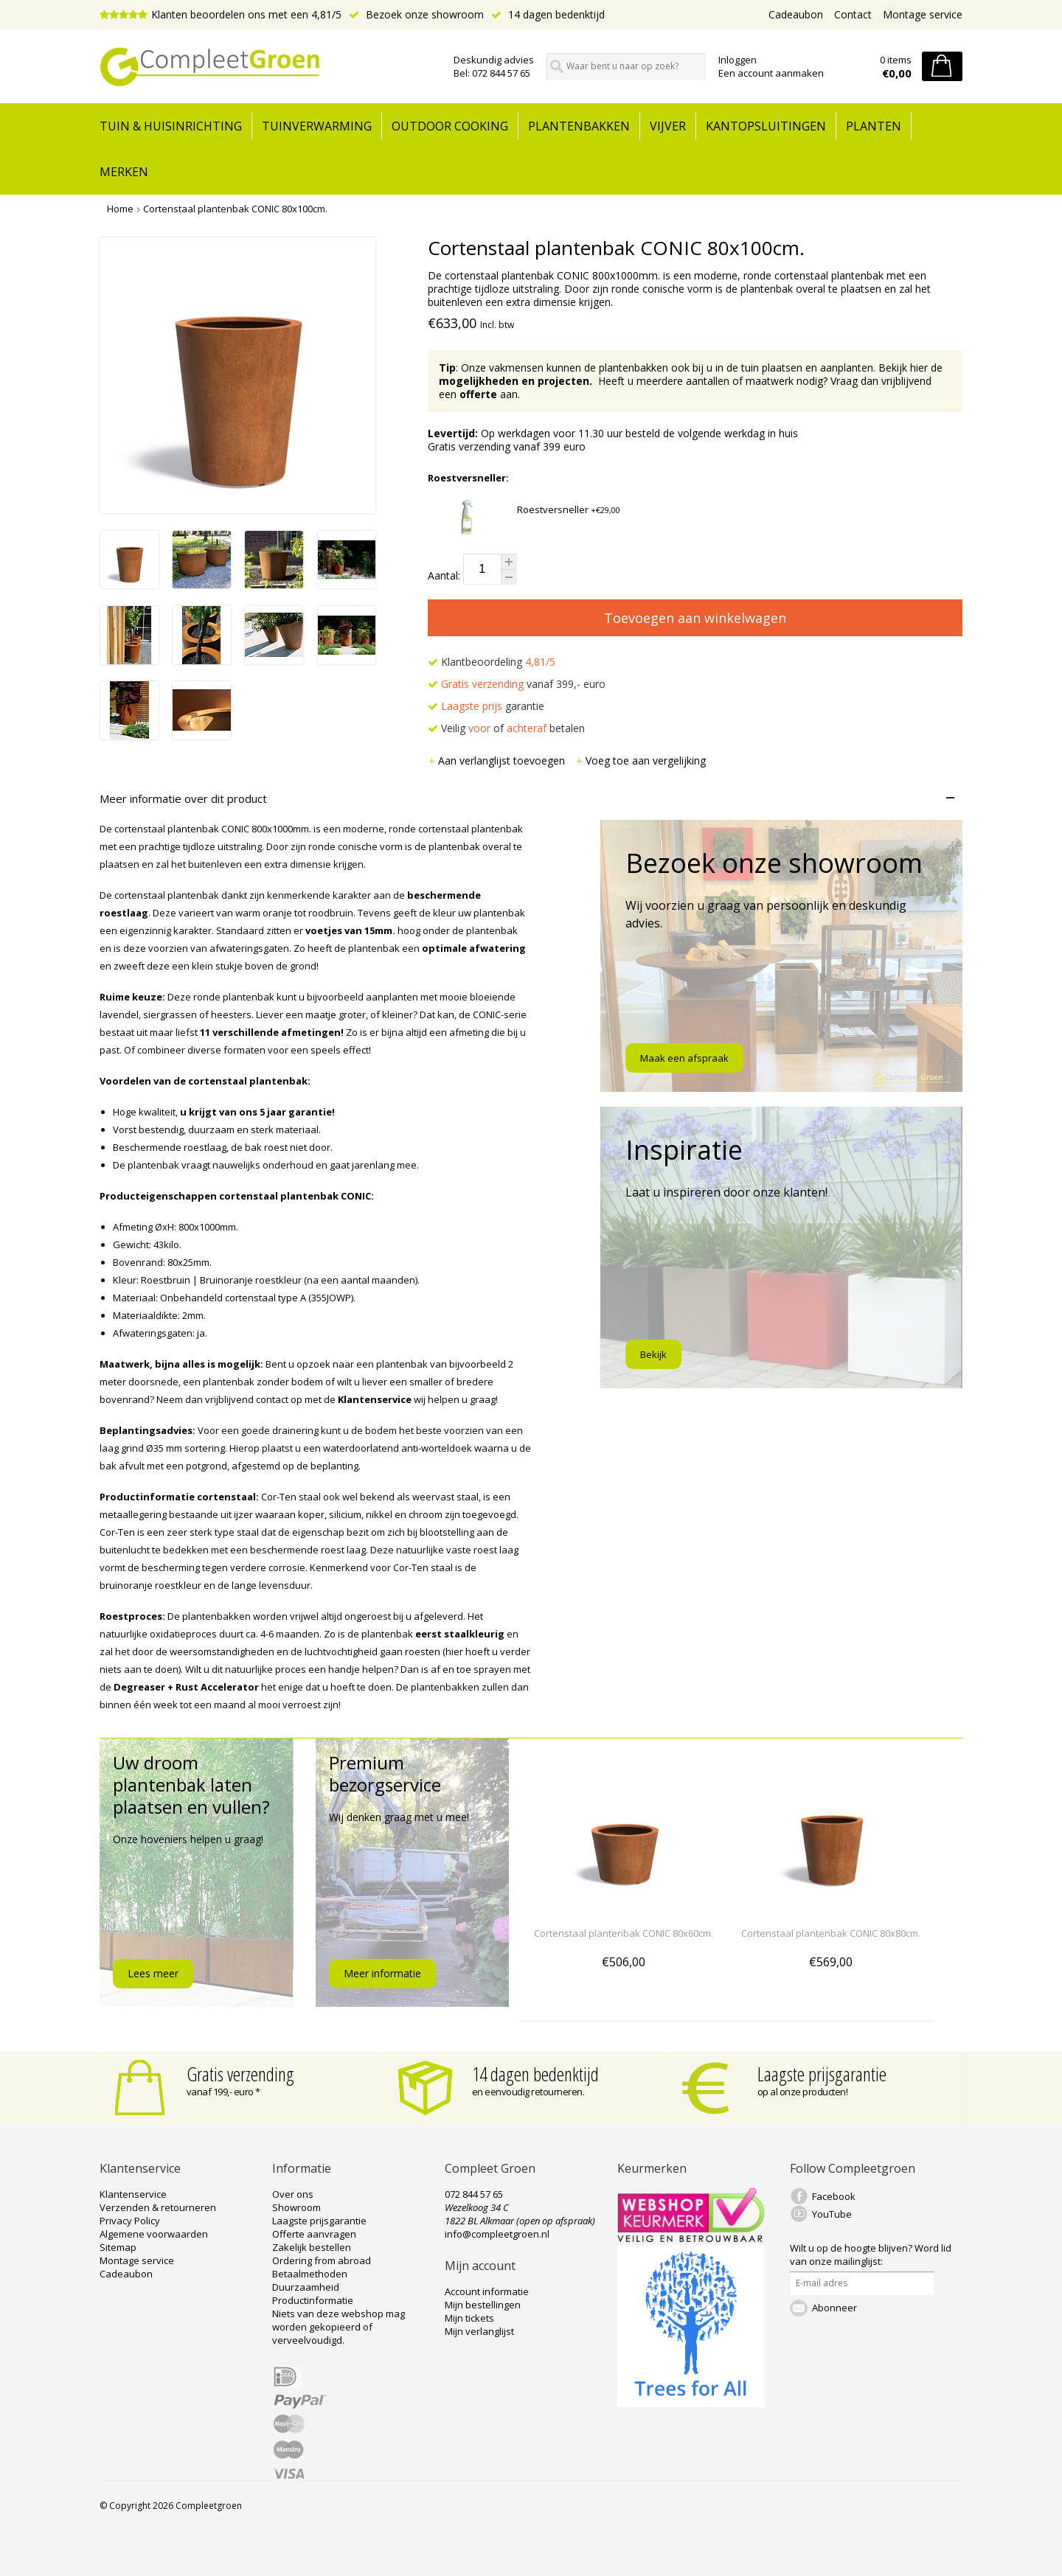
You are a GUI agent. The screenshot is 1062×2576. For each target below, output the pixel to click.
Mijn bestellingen (483, 2304)
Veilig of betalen (506, 728)
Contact (853, 14)
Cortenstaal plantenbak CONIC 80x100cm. (235, 208)
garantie (486, 706)
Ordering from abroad (321, 2260)
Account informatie (487, 2291)
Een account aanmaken (771, 73)
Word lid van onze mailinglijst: (870, 2254)
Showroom (296, 2207)
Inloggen (737, 59)
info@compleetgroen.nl (497, 2234)
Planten (873, 126)
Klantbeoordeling (491, 662)
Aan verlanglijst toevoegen (498, 760)
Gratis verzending (240, 2074)
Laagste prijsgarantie (821, 2074)
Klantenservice (133, 2194)
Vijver (668, 126)
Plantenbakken (579, 126)
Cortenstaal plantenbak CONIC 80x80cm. (830, 1933)
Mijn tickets (469, 2318)
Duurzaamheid (305, 2287)
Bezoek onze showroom (416, 14)
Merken (124, 172)
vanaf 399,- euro (516, 684)
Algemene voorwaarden (154, 2234)
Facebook (834, 2196)
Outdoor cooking (450, 126)
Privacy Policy (130, 2220)
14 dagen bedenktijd (548, 14)
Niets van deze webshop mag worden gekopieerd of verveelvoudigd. (338, 2327)
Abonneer (834, 2307)
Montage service (922, 14)
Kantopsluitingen (766, 126)
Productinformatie (312, 2300)
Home (120, 208)
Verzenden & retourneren (158, 2207)
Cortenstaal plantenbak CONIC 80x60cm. (623, 1933)
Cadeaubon (795, 14)
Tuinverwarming (317, 126)
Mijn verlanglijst (479, 2331)
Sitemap (118, 2247)
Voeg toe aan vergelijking (640, 760)
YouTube (832, 2214)
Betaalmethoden (309, 2273)
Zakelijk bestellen (311, 2247)
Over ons (292, 2194)
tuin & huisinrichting (171, 126)
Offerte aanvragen (314, 2234)
